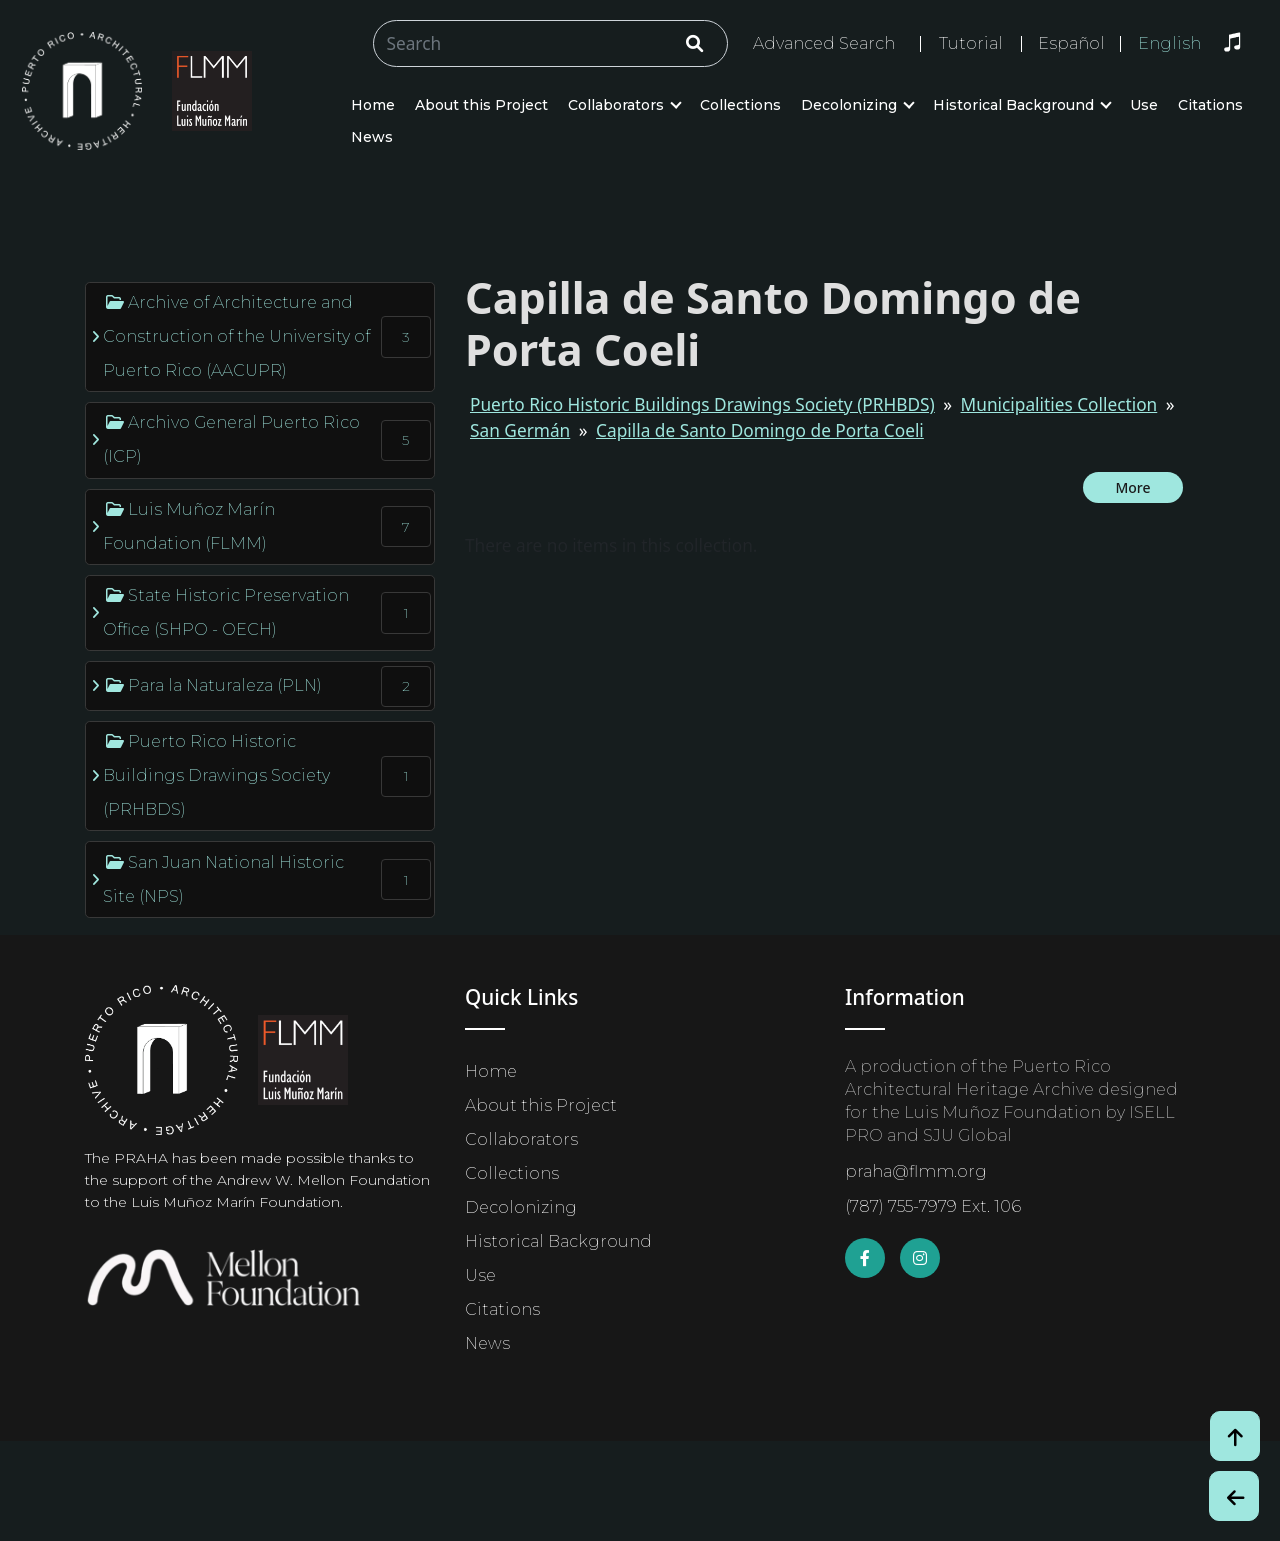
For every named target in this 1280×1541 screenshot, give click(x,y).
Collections (740, 105)
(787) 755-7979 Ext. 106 (933, 1206)
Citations (1210, 105)
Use (1144, 105)
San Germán (520, 430)
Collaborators (616, 105)
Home (373, 105)
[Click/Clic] (694, 43)
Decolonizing (849, 105)
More (1132, 487)
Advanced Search (824, 43)
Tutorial (971, 43)
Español (1071, 44)
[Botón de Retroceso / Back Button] (1234, 1496)
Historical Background (1013, 105)
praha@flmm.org (916, 1171)
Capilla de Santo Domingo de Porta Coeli (760, 430)
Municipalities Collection (1059, 404)
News (372, 137)
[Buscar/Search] (550, 43)
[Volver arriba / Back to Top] (1235, 1436)
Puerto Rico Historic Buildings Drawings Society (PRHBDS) (702, 404)
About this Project (481, 105)
